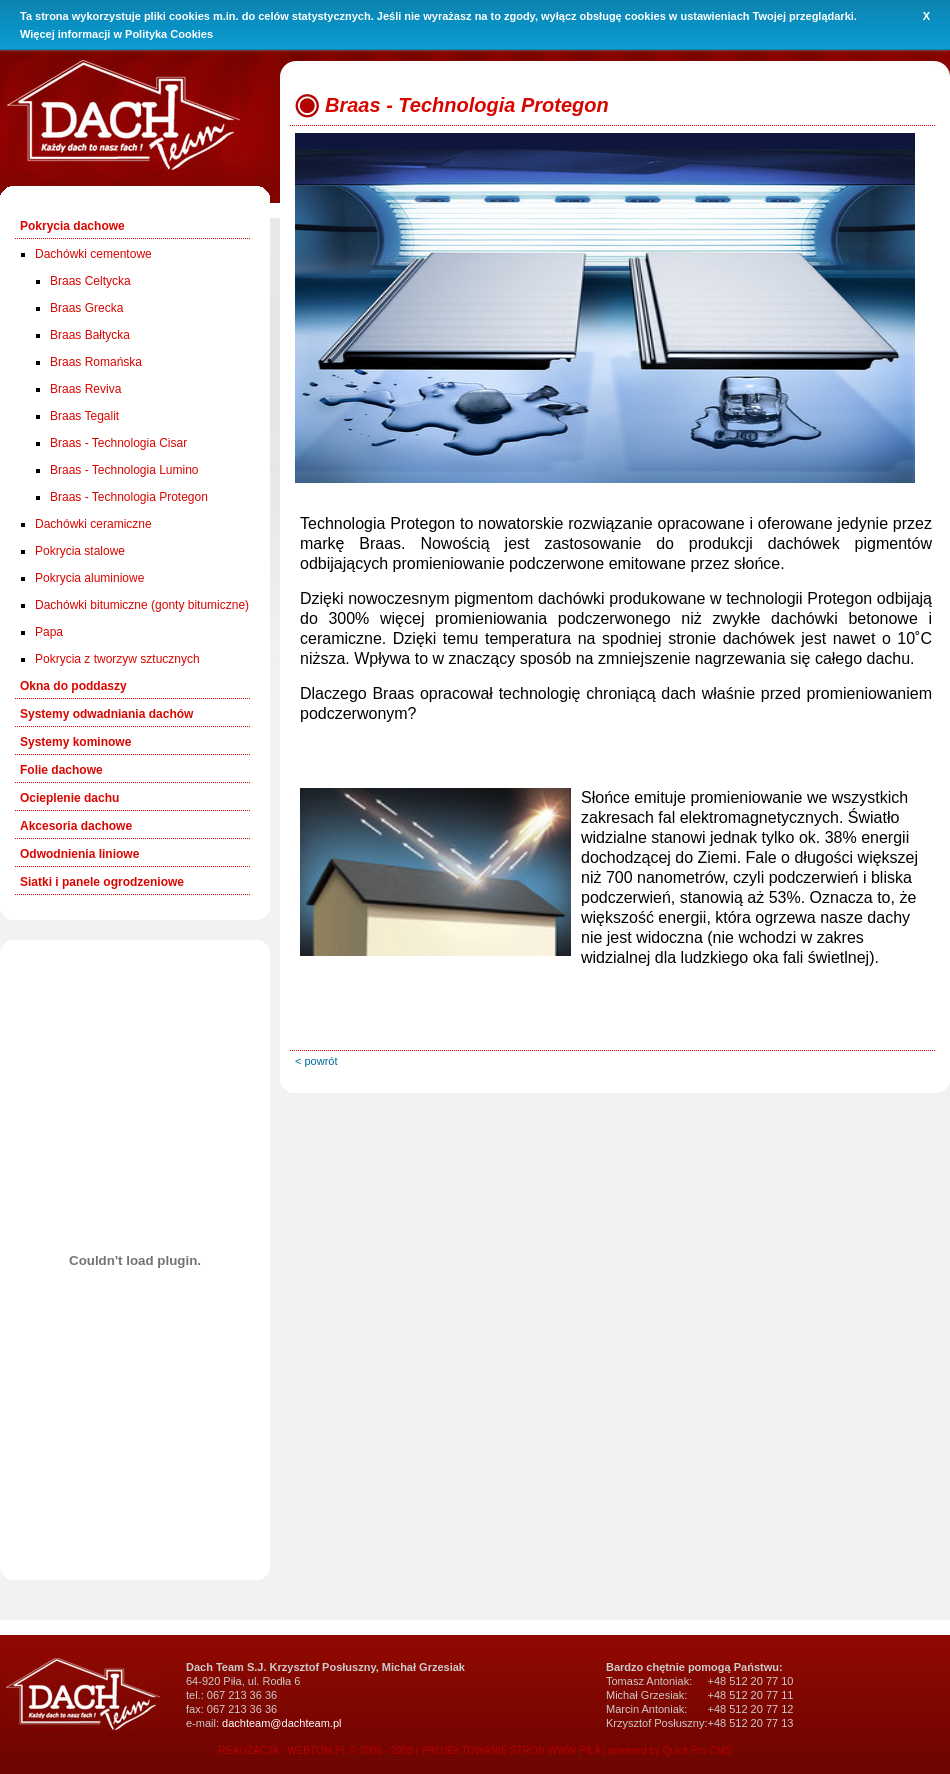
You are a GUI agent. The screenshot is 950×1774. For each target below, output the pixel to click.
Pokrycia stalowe (80, 551)
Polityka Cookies (169, 34)
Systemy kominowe (75, 742)
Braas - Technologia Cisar (118, 443)
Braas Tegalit (84, 416)
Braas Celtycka (90, 281)
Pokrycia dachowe (72, 226)
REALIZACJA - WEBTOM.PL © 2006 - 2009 (315, 1750)
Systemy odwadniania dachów (106, 714)
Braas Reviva (85, 389)
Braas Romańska (96, 362)
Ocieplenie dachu (69, 798)
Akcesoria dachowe (76, 826)
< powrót (316, 1061)
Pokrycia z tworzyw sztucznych (117, 659)
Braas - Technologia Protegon (129, 497)
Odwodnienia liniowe (79, 854)
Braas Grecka (86, 308)
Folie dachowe (61, 770)
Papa (49, 632)
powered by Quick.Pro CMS (669, 1750)
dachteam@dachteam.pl (281, 1723)
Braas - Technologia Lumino (124, 470)
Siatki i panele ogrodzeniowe (102, 882)
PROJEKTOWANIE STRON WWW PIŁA (510, 1750)
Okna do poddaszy (73, 686)
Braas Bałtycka (90, 335)
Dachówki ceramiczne (93, 524)
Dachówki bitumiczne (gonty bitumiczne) (142, 605)
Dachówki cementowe (93, 254)
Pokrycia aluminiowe (89, 578)
